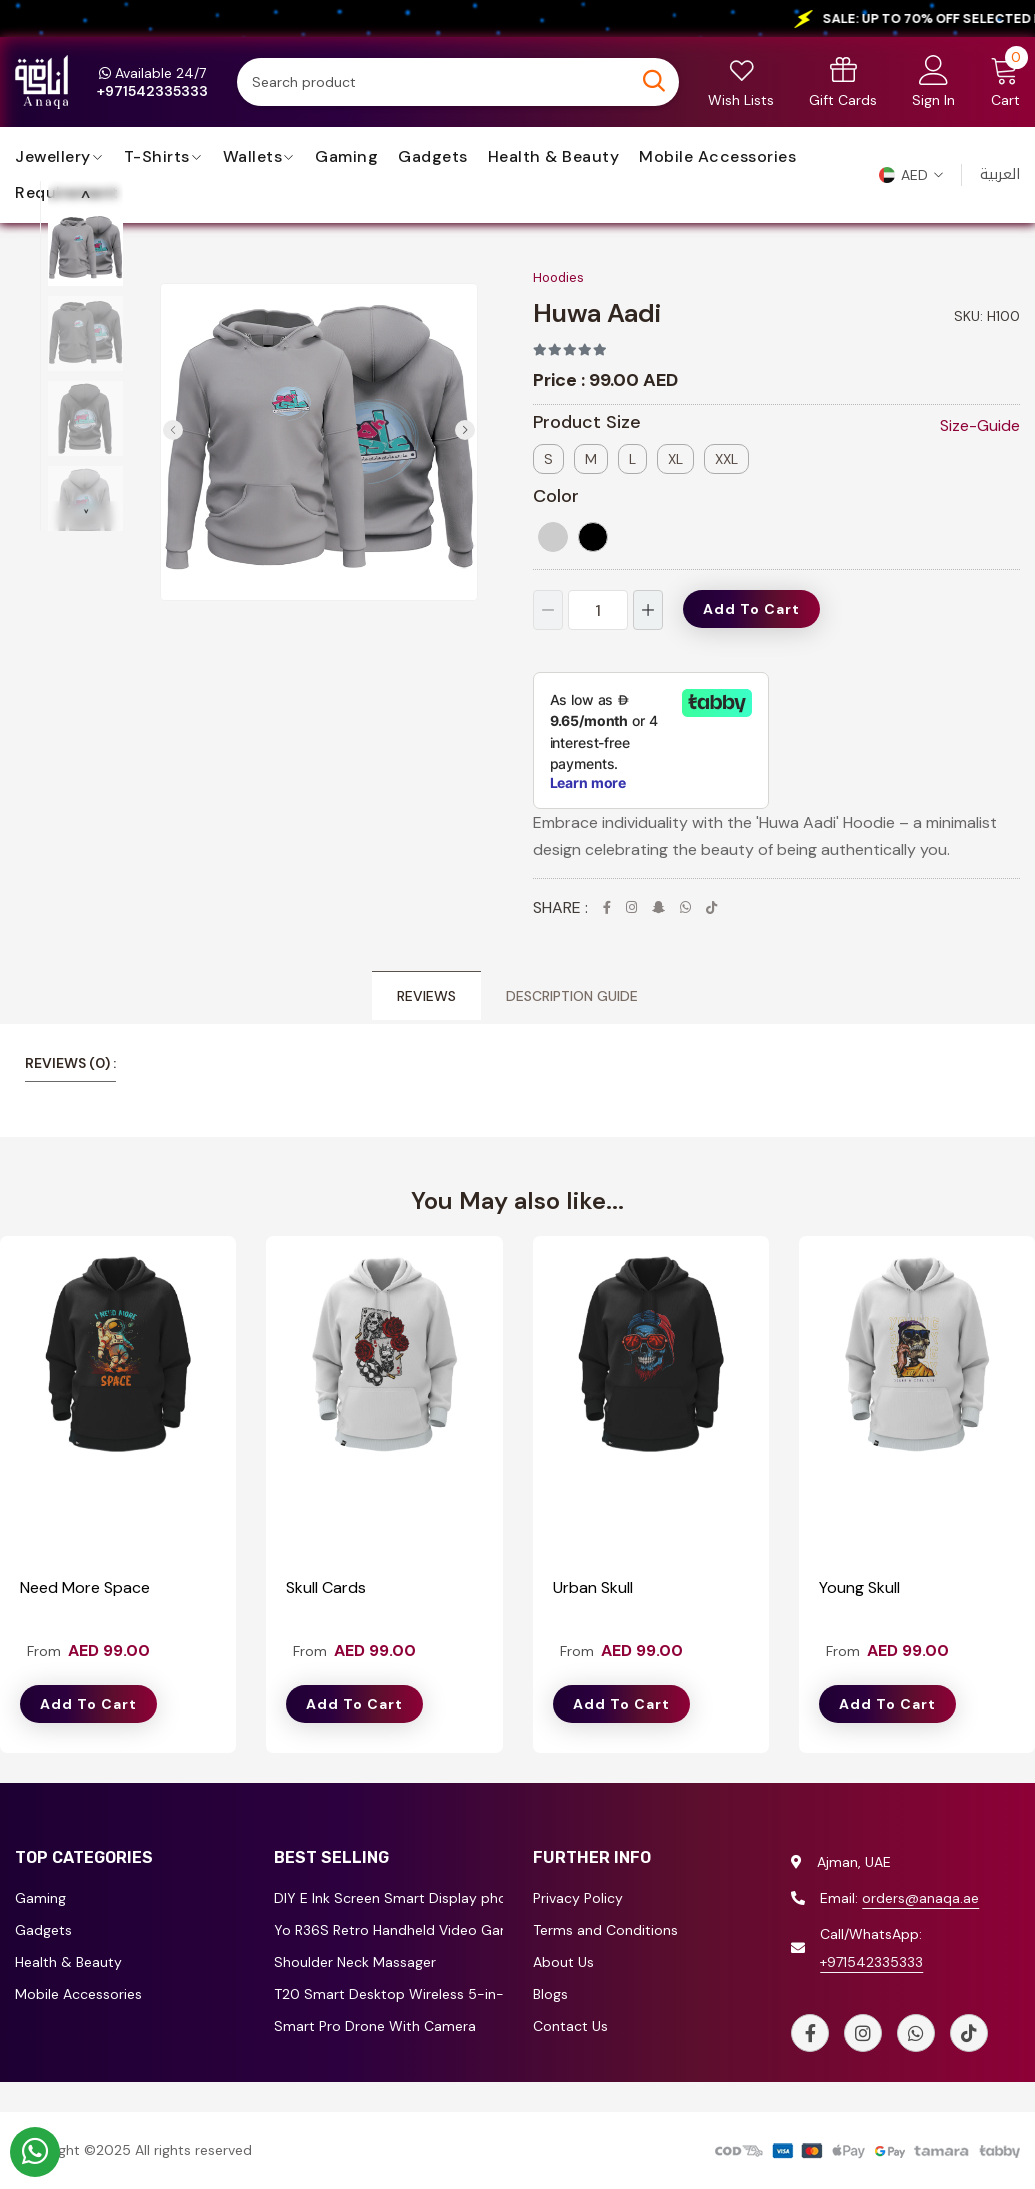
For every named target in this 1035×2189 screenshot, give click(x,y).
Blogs (550, 1995)
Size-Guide (980, 425)
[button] (911, 175)
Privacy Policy (578, 1899)
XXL (726, 459)
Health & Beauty (554, 157)
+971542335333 (871, 1962)
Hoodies (558, 277)
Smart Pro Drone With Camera (375, 2027)
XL (675, 459)
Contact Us (570, 2027)
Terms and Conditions (605, 1931)
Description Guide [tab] (572, 997)
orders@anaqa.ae (920, 1898)
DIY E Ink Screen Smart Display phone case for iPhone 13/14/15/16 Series (388, 1899)
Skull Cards (326, 1587)
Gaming (346, 157)
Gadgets (433, 157)
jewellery (53, 157)
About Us (563, 1963)
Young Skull (859, 1587)
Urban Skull (593, 1587)
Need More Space (85, 1587)
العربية (1000, 174)
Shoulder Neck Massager (355, 1963)
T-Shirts (157, 157)
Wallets (253, 157)
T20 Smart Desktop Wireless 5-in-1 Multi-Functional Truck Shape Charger (388, 1995)
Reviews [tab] (426, 997)
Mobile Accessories (717, 157)
